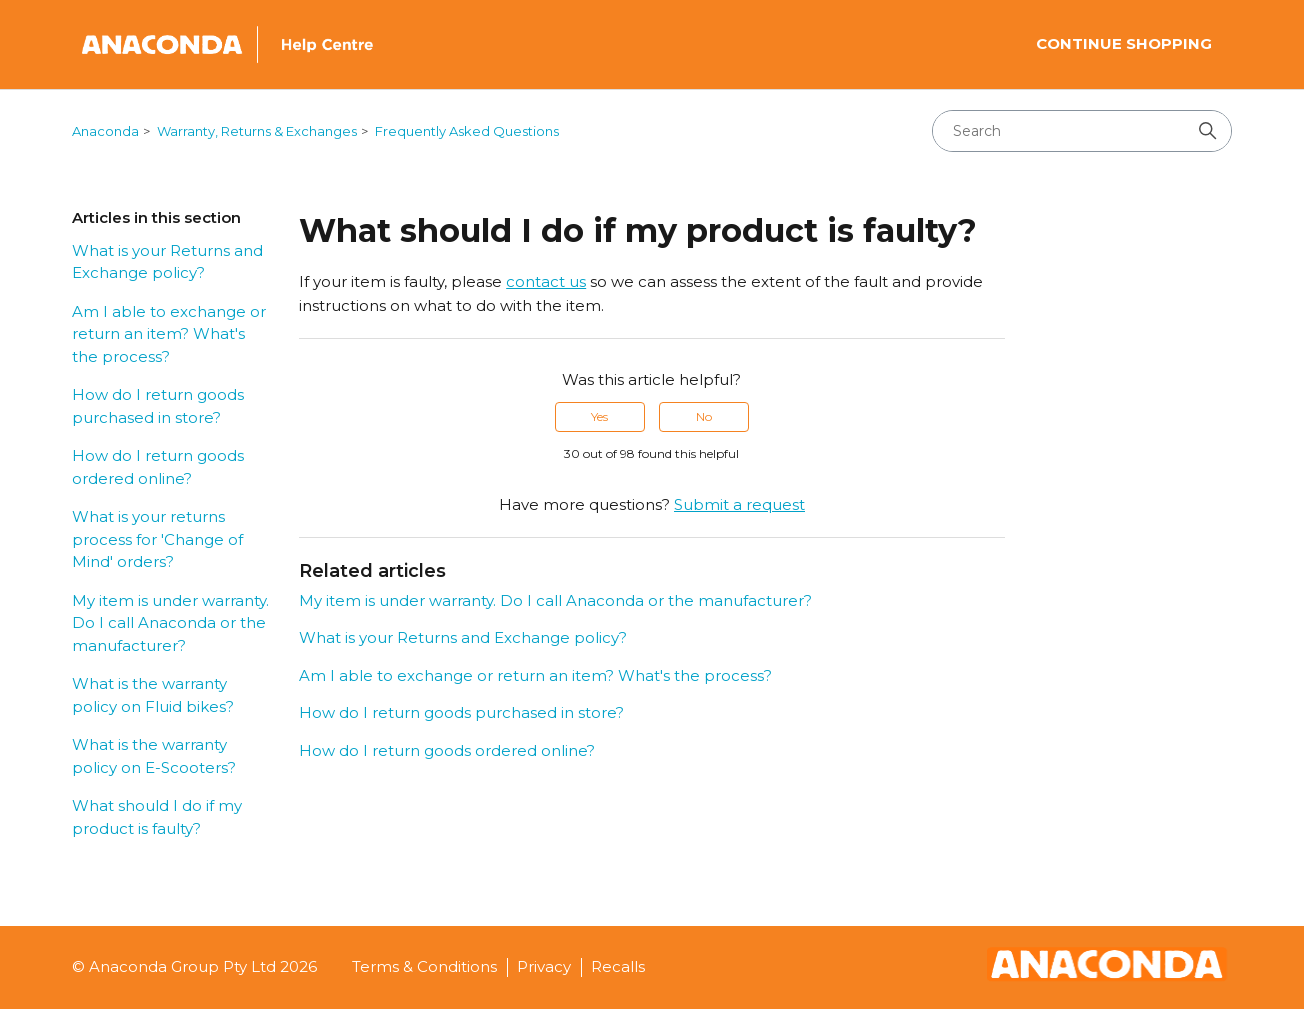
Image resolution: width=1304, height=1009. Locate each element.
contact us (546, 281)
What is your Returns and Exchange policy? (167, 262)
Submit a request (739, 504)
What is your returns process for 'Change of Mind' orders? (157, 539)
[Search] (1082, 131)
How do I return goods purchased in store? (158, 406)
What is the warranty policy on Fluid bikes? (153, 695)
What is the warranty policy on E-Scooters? (154, 756)
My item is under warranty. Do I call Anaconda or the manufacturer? (170, 623)
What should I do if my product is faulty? (157, 817)
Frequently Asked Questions (467, 131)
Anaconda (105, 131)
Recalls (618, 966)
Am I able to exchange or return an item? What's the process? (169, 334)
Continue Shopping (1124, 43)
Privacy (544, 966)
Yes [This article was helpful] (599, 416)
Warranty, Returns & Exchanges (257, 131)
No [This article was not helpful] (704, 416)
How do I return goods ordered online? (158, 467)
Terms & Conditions (424, 966)
